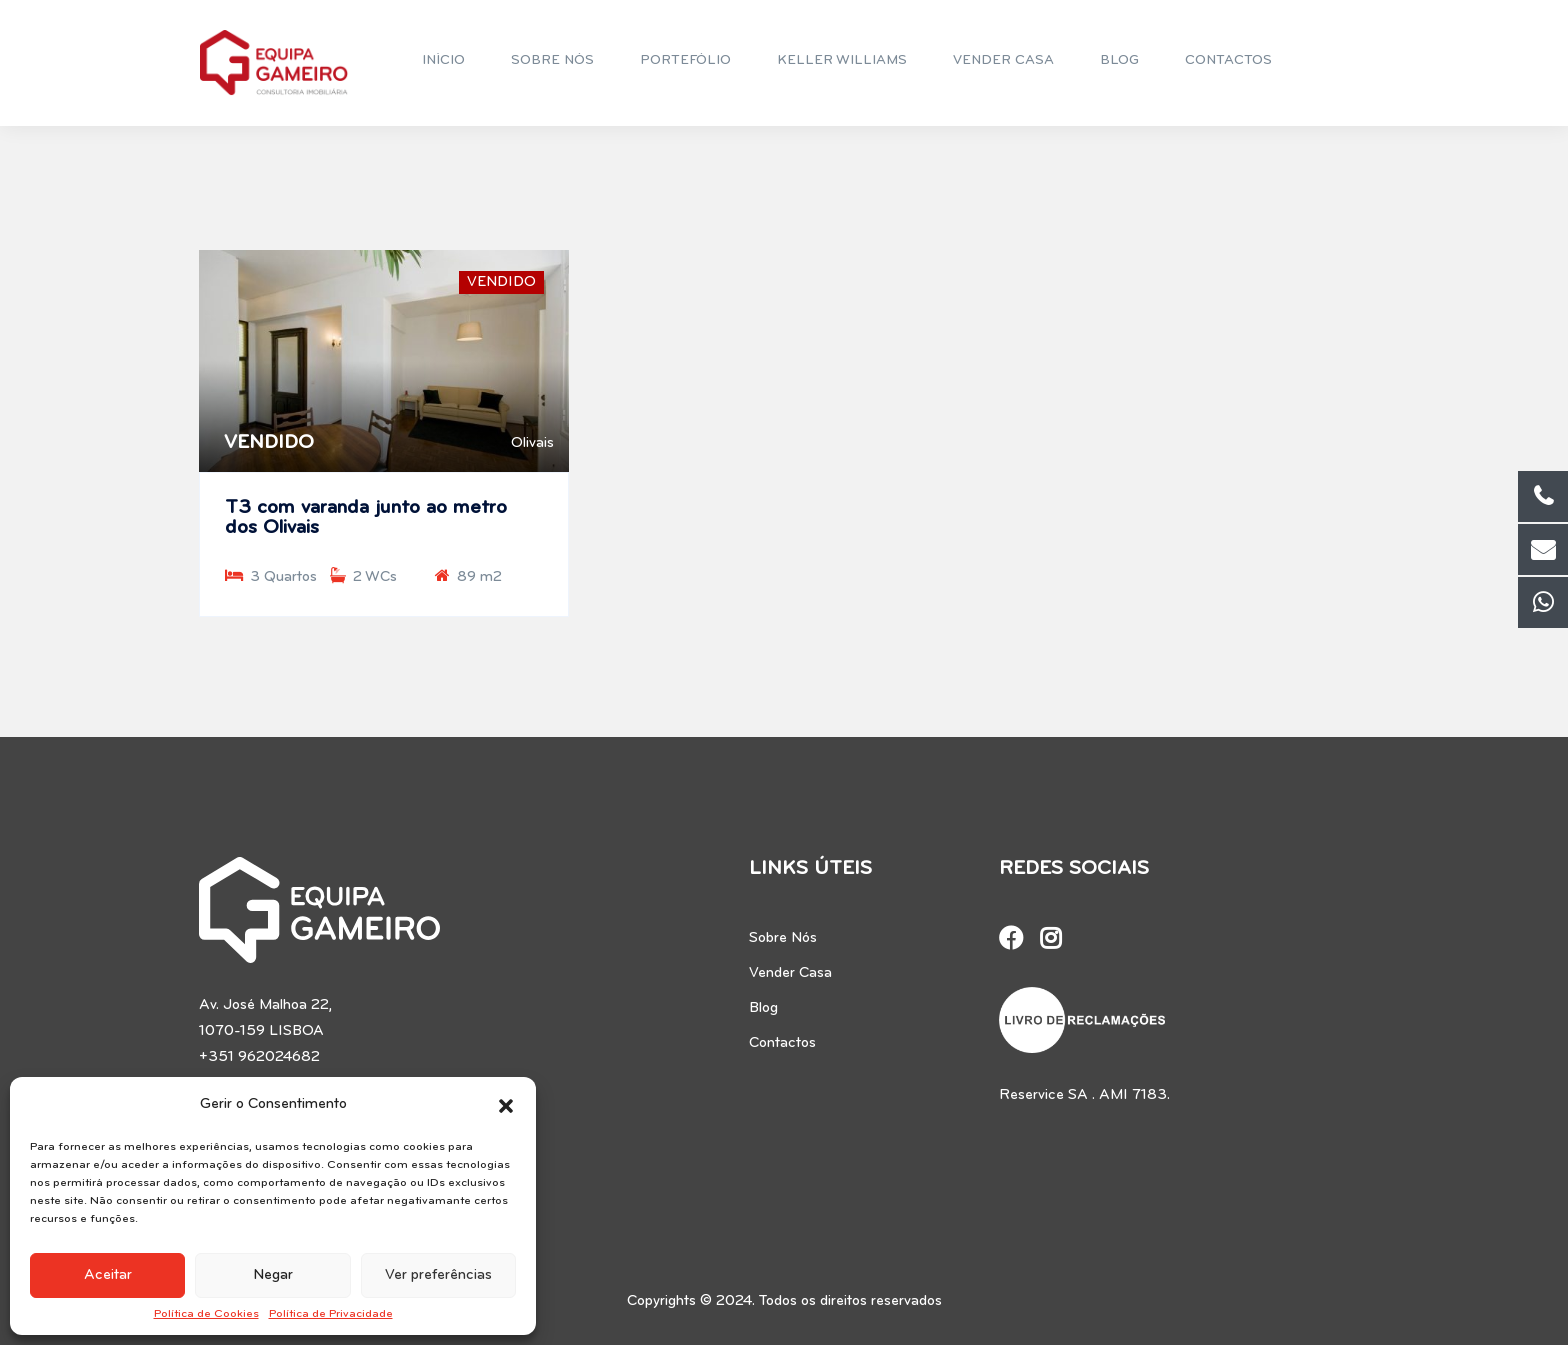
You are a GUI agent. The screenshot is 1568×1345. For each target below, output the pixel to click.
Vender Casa (790, 973)
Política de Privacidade (331, 1314)
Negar (273, 1275)
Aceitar (108, 1275)
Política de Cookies (206, 1314)
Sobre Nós (783, 938)
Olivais (532, 443)
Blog (763, 1008)
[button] (506, 1105)
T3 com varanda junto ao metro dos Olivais (366, 518)
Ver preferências (438, 1275)
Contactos (782, 1043)
